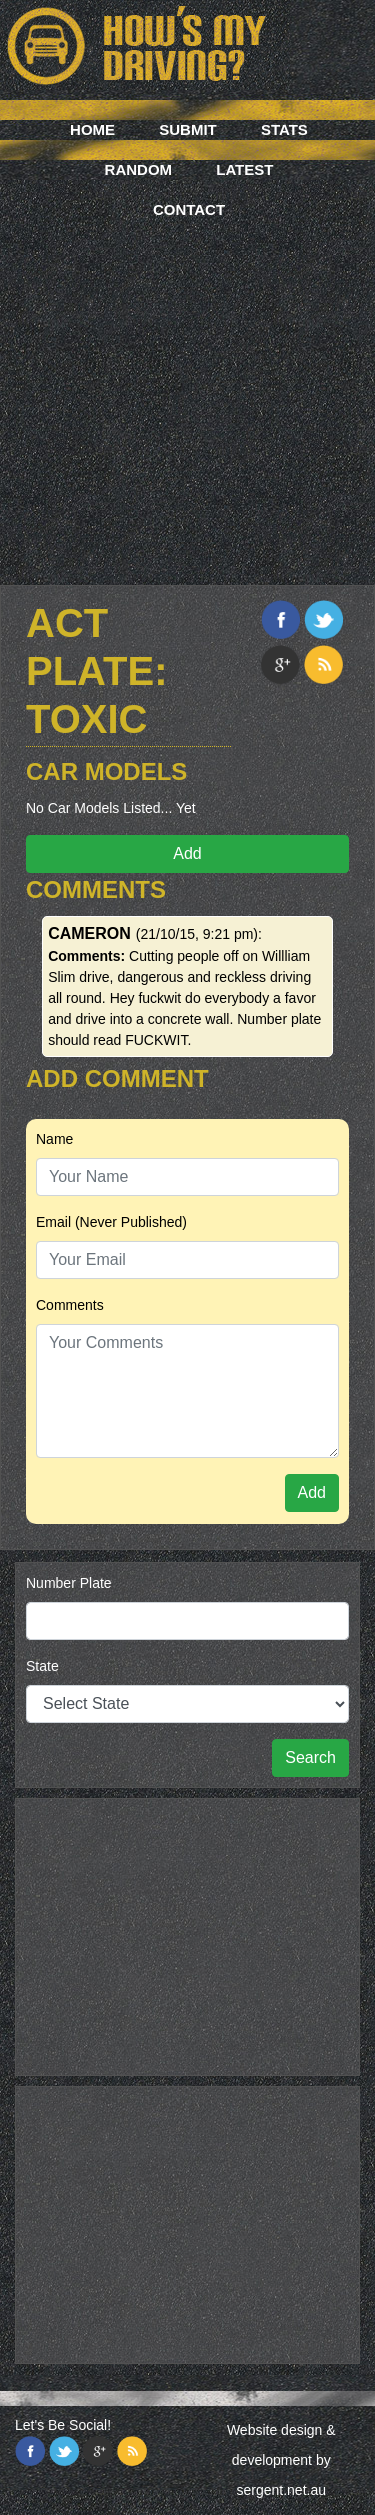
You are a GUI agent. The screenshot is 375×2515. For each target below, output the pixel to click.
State (42, 1666)
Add (187, 853)
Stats (284, 129)
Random (139, 169)
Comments (70, 1305)
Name (54, 1139)
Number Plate (69, 1583)
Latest (244, 169)
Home (92, 129)
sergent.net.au (281, 2490)
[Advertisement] (187, 377)
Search (310, 1757)
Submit (188, 129)
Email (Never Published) (111, 1222)
